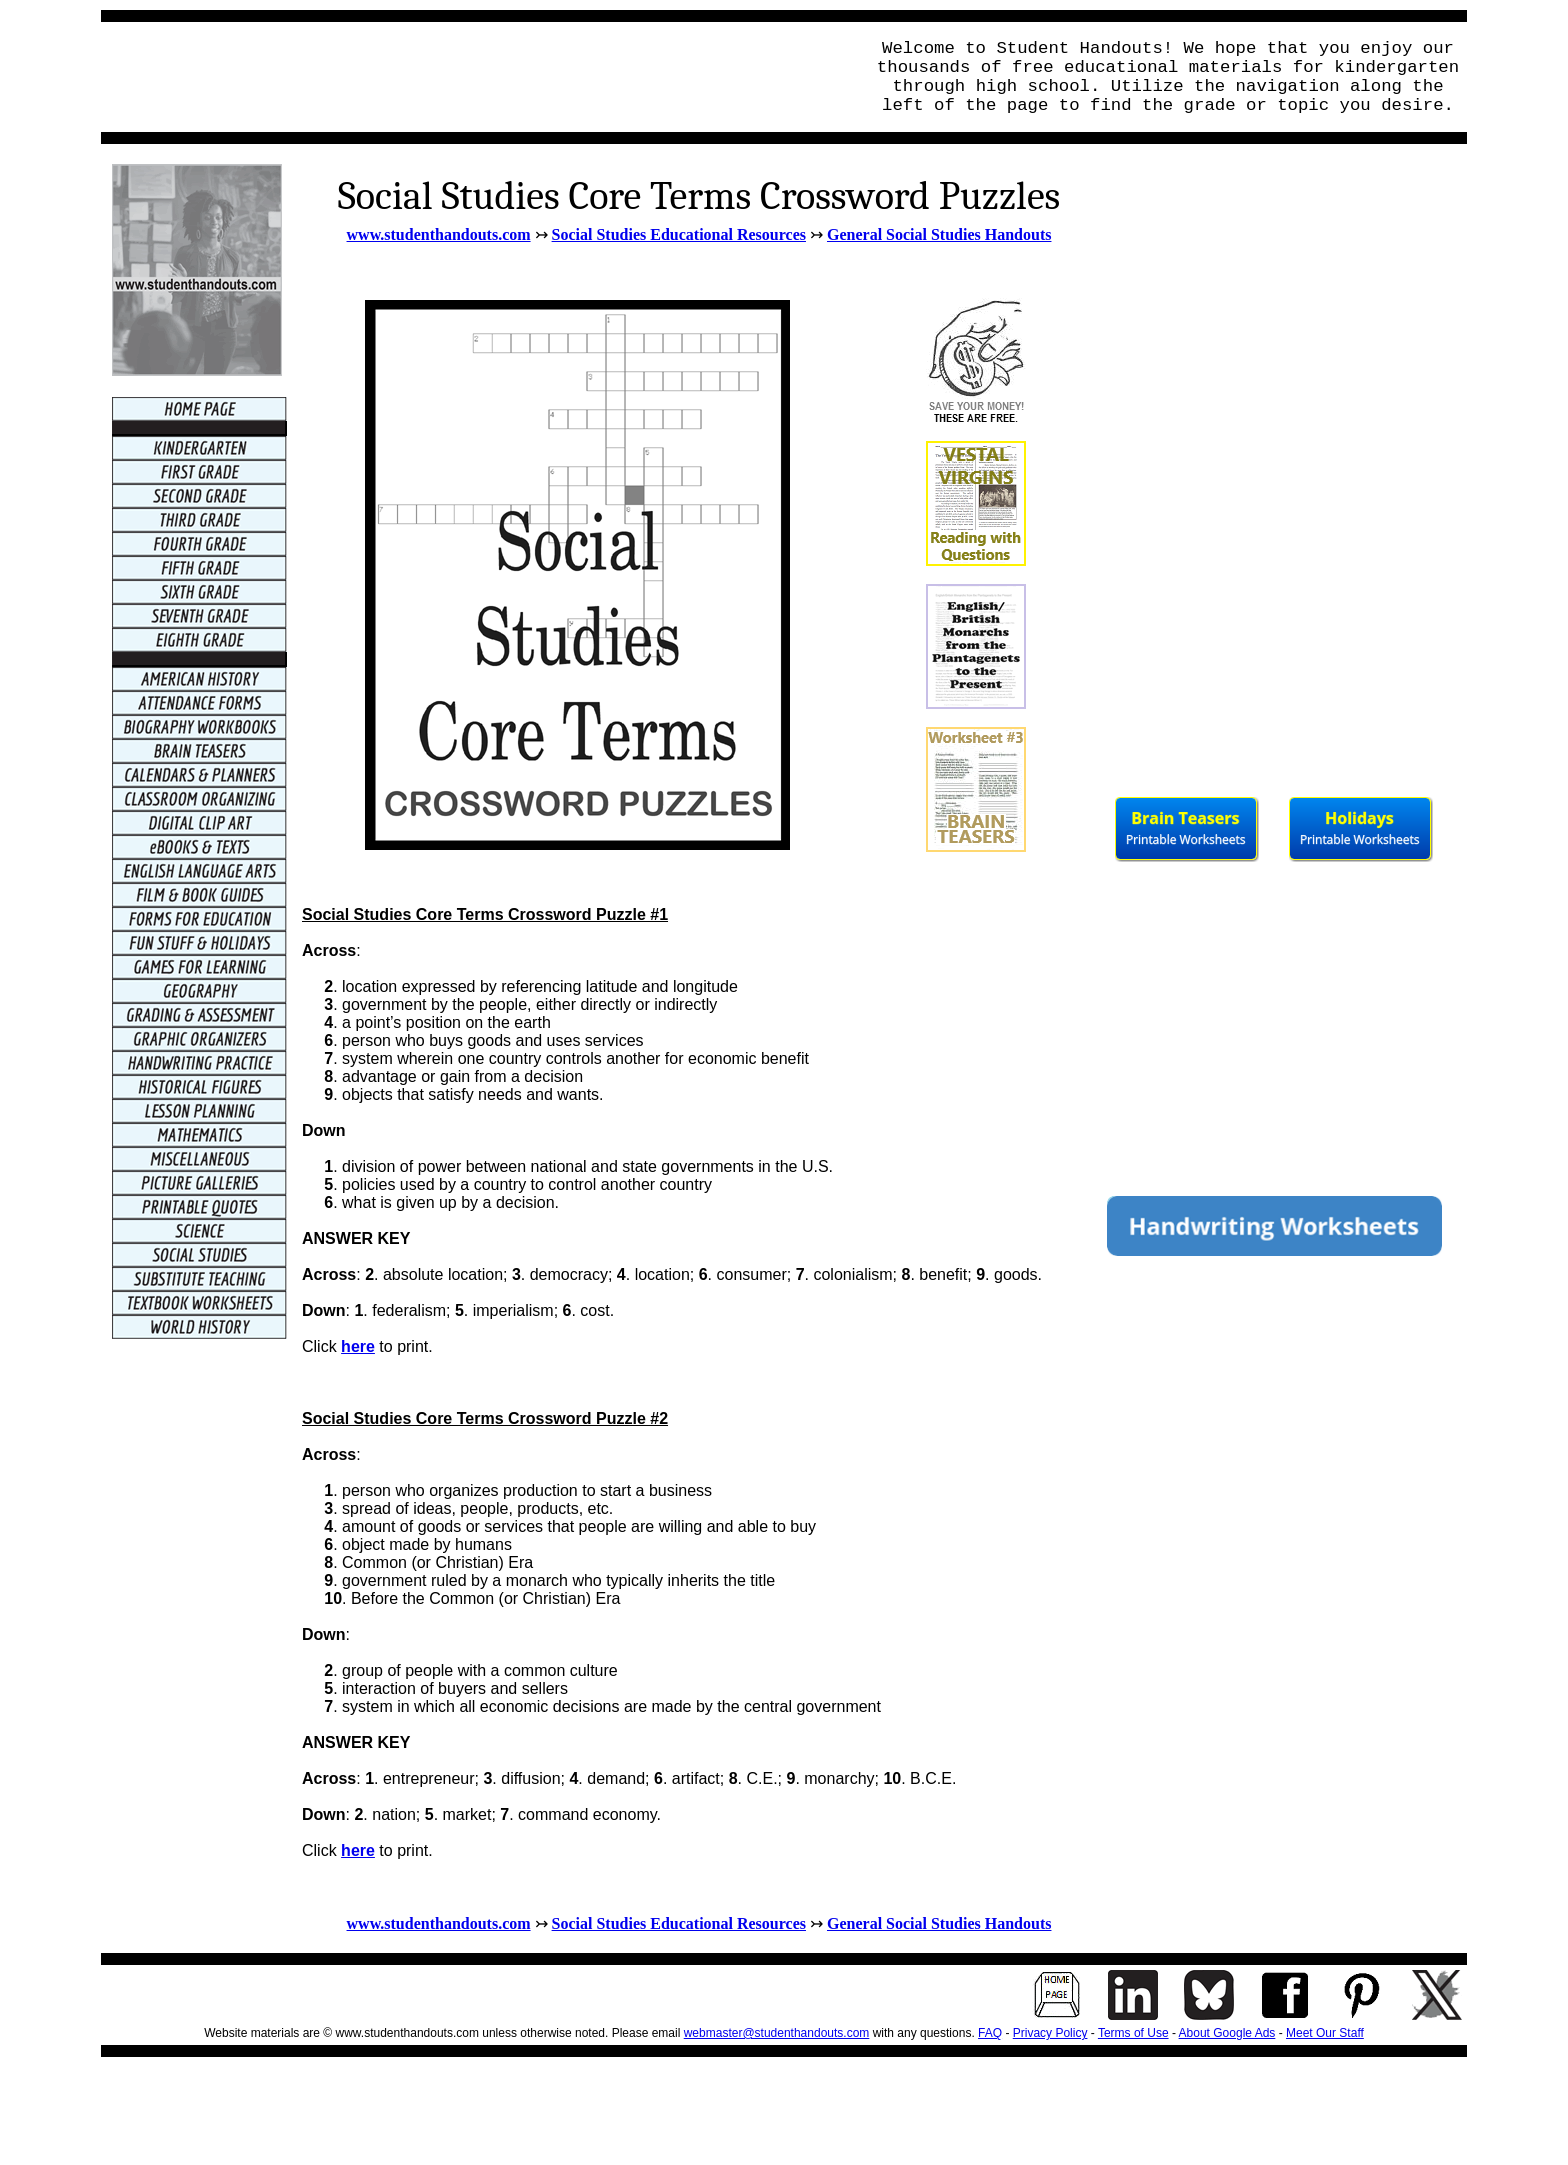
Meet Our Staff (1325, 2033)
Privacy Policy (1050, 2033)
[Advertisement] (477, 77)
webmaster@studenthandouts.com (777, 2033)
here (358, 1346)
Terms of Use (1133, 2033)
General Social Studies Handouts (939, 234)
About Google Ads (1227, 2033)
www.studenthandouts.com (439, 234)
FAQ (990, 2033)
